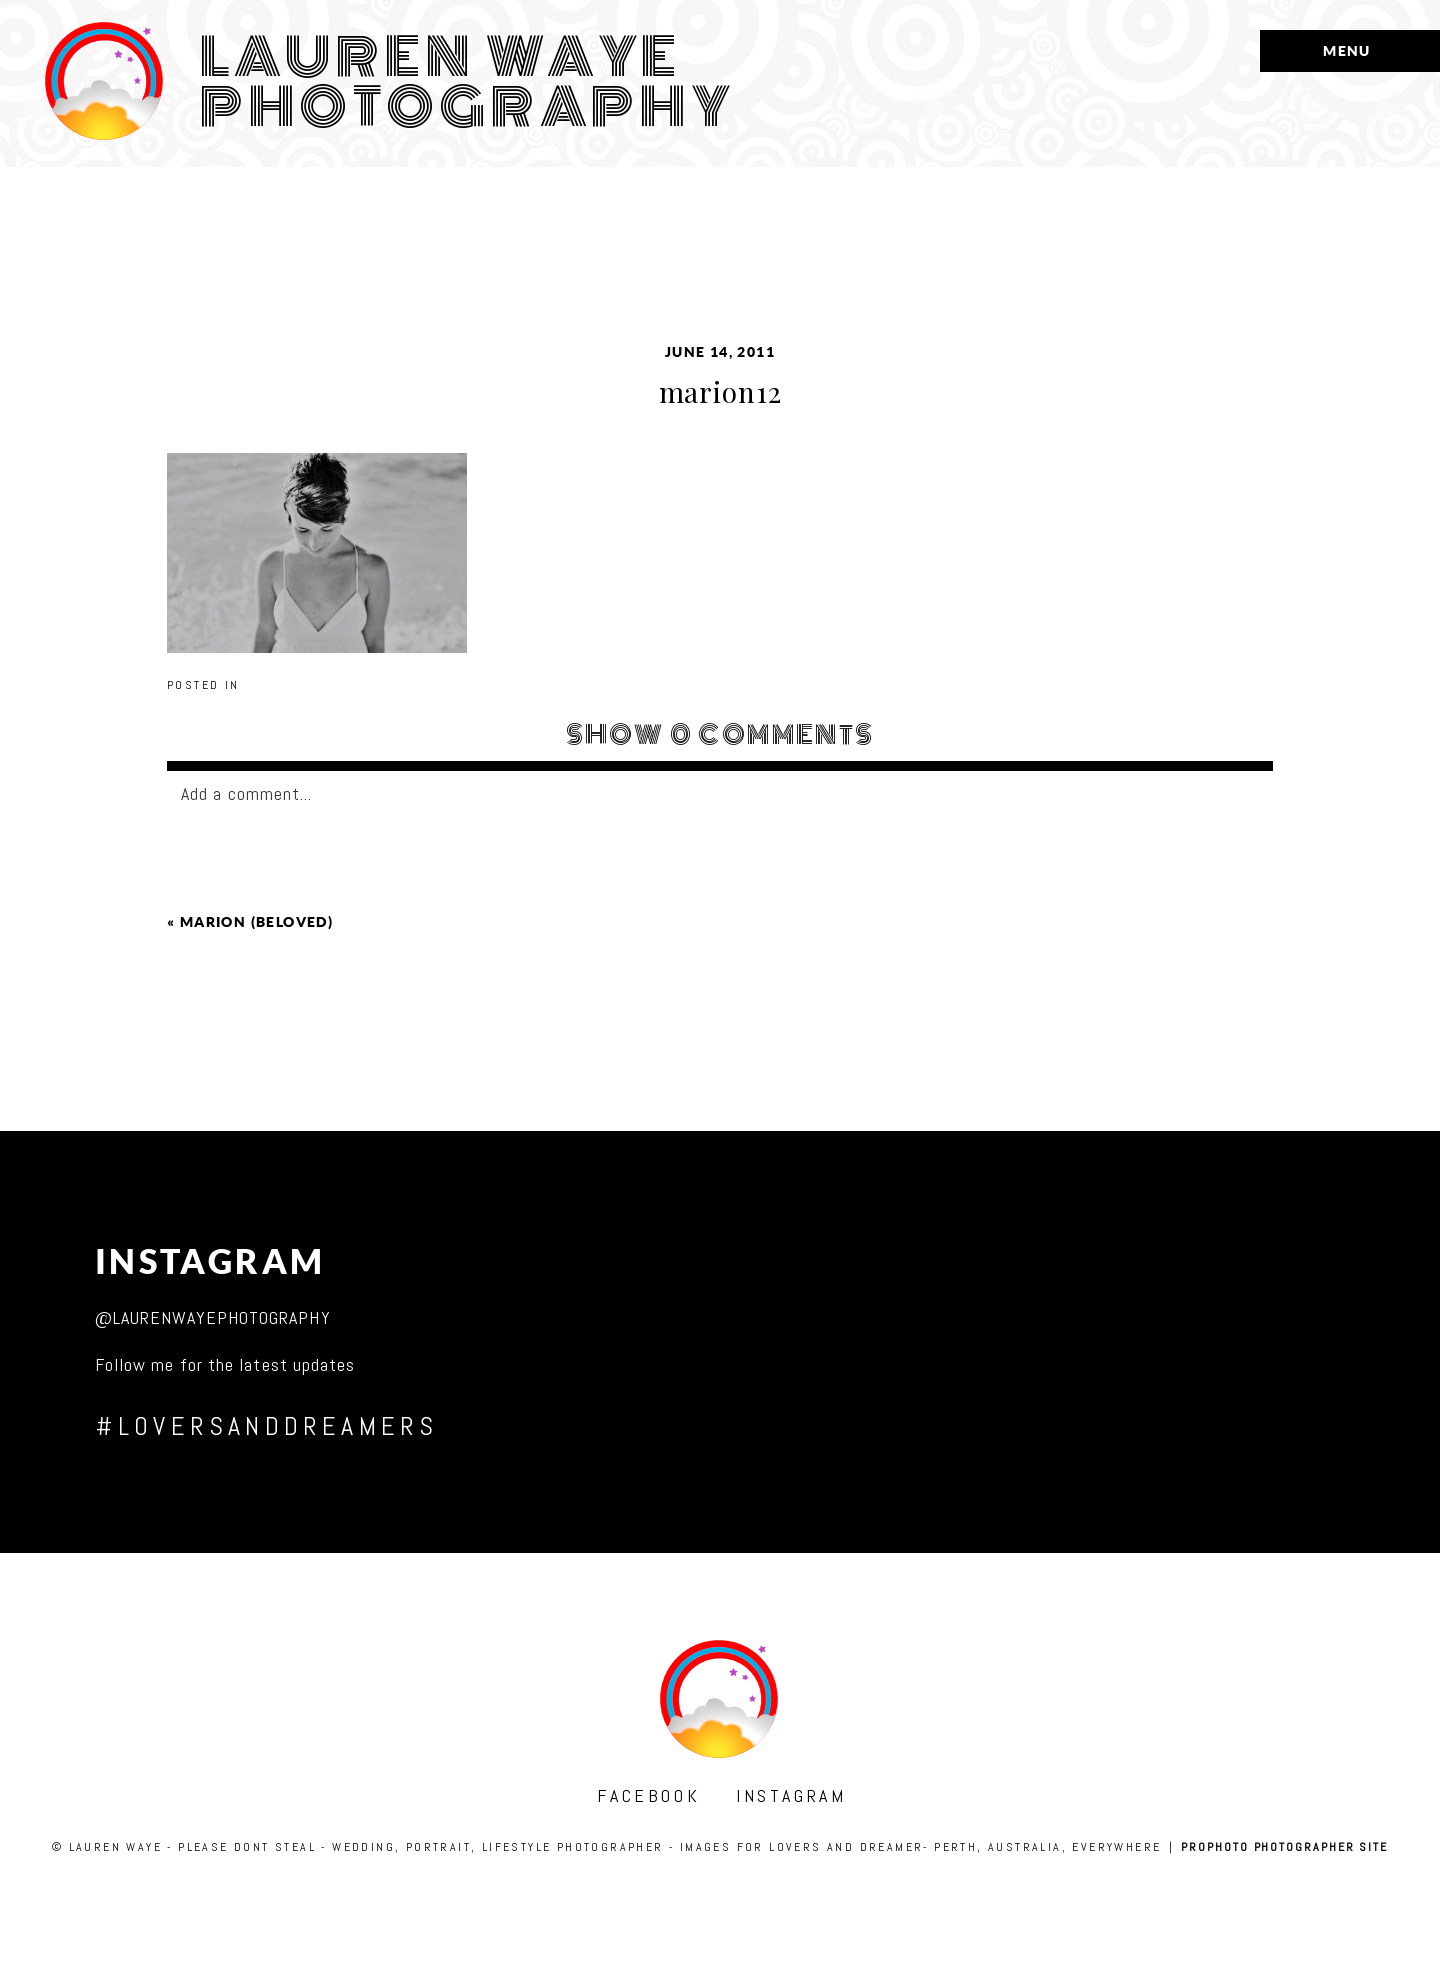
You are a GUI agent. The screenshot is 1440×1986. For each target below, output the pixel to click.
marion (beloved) (256, 922)
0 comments (720, 735)
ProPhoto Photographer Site (1284, 1847)
